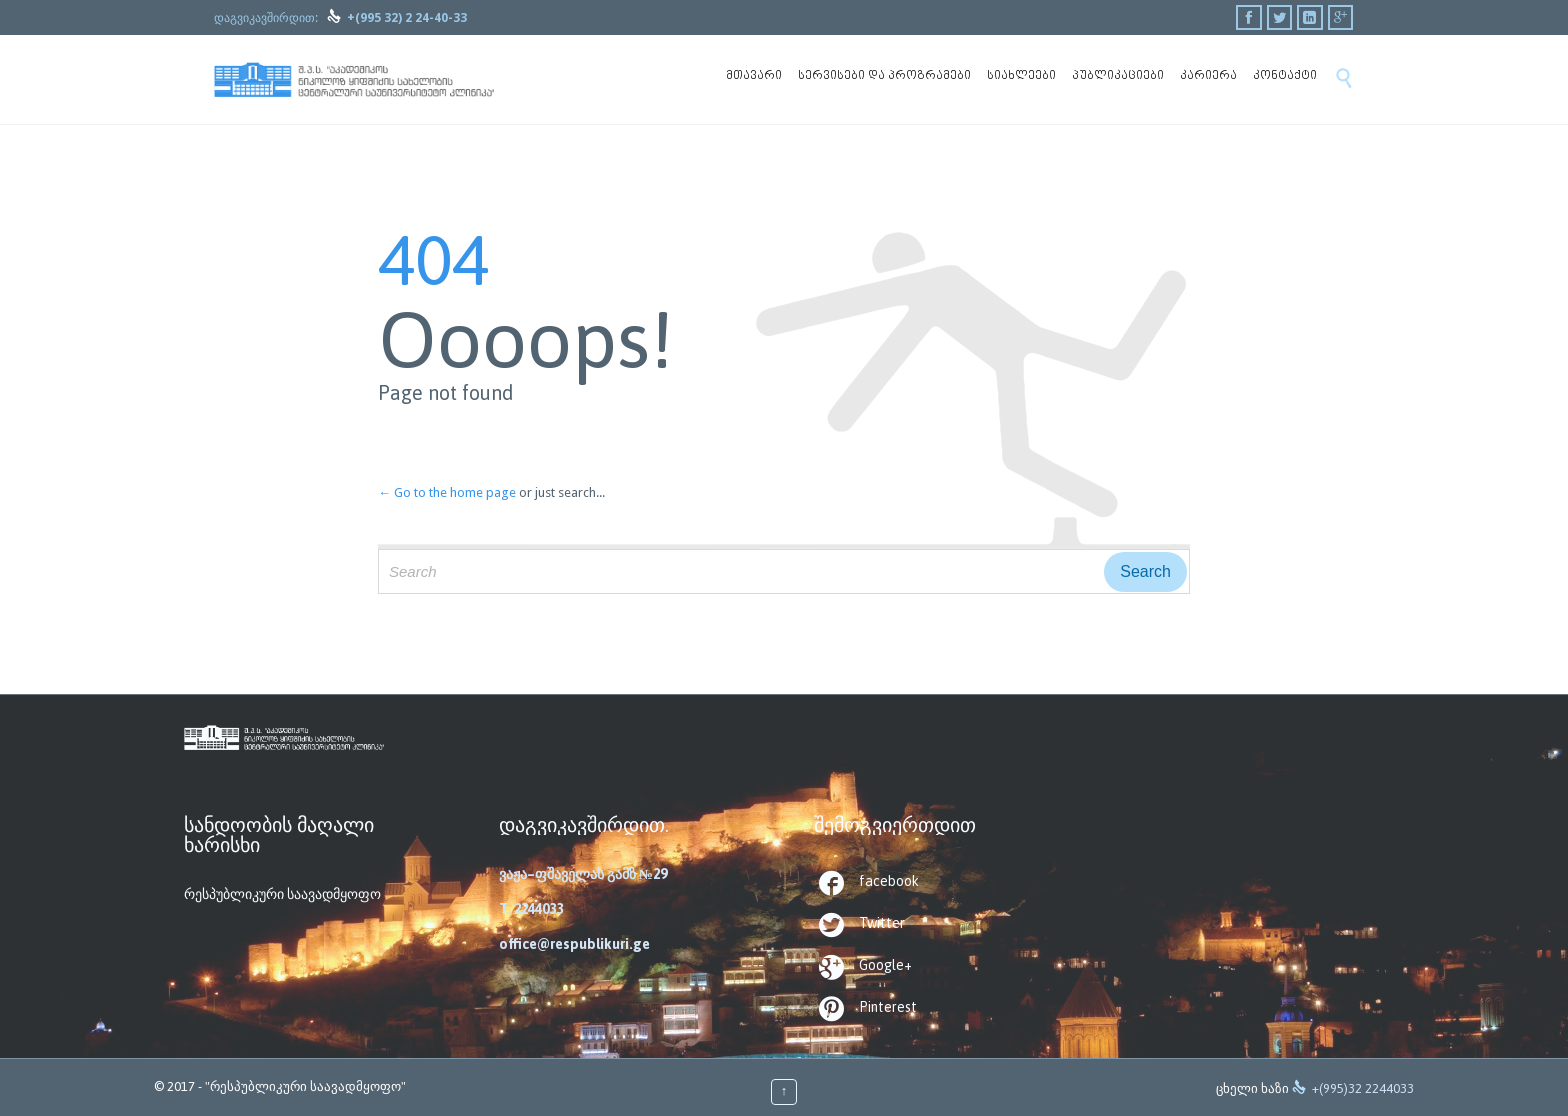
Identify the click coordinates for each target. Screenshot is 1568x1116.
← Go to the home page (447, 492)
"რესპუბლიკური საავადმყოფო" (305, 1086)
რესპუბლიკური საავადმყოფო (282, 894)
